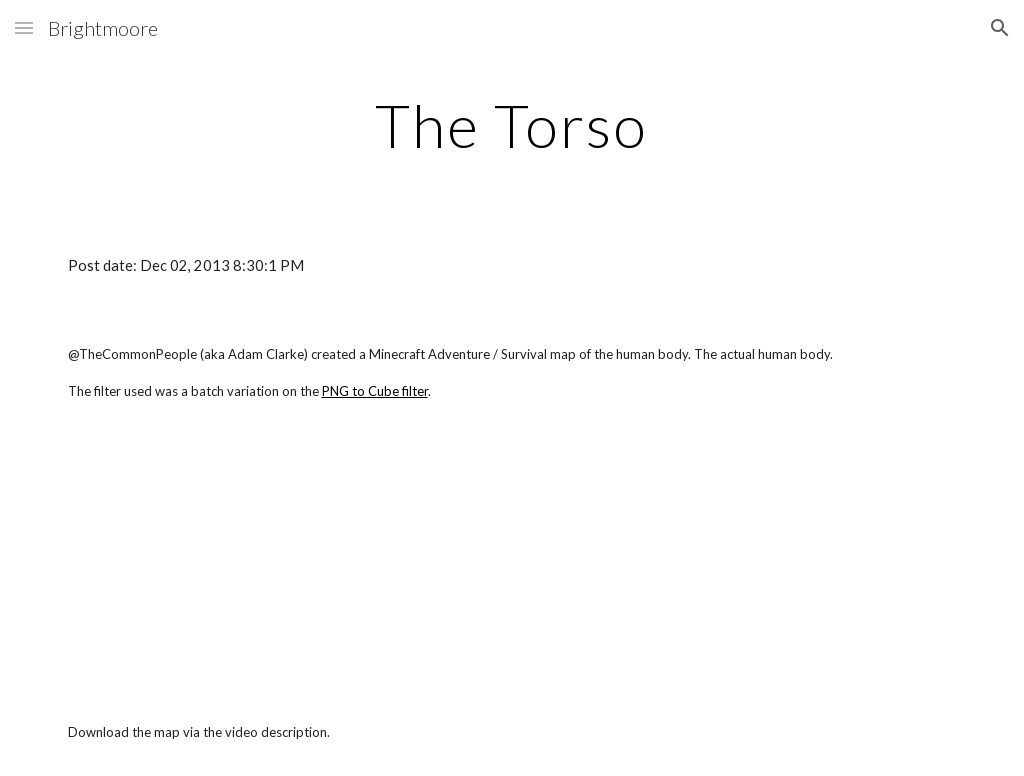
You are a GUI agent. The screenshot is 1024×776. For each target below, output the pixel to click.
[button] (24, 27)
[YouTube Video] (241, 561)
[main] (511, 125)
